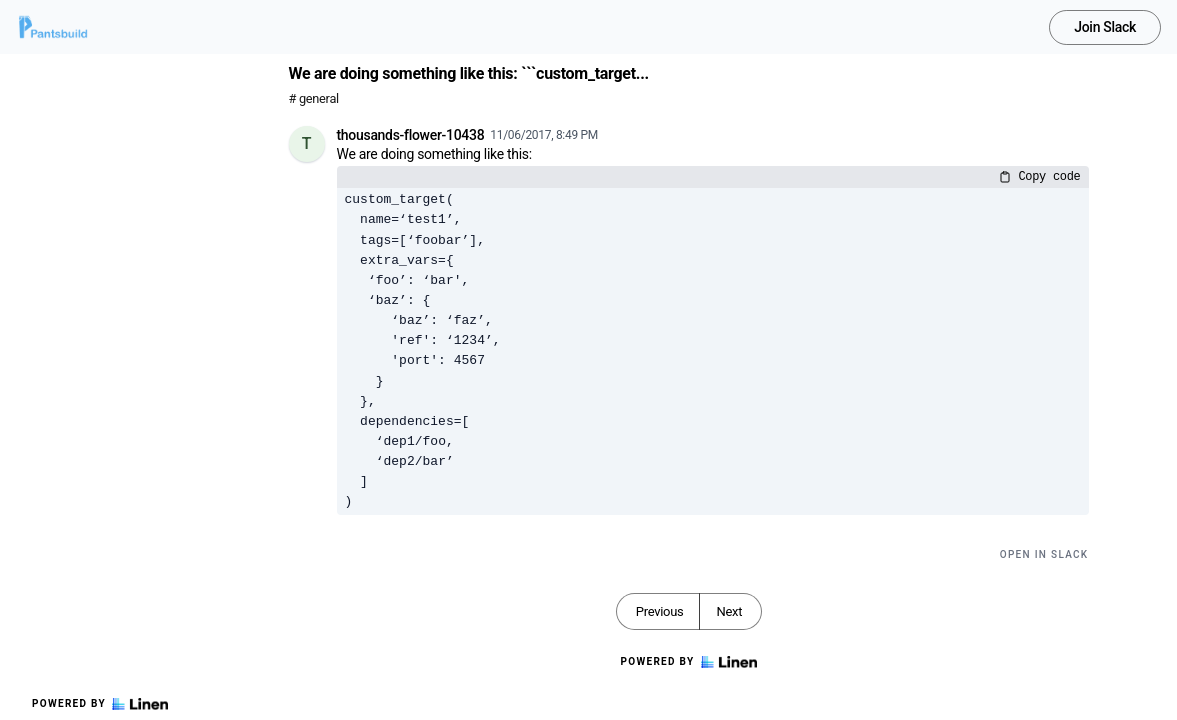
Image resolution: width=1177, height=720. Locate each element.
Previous (660, 611)
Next (729, 611)
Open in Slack (1044, 554)
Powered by (100, 704)
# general (314, 98)
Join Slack (1105, 27)
